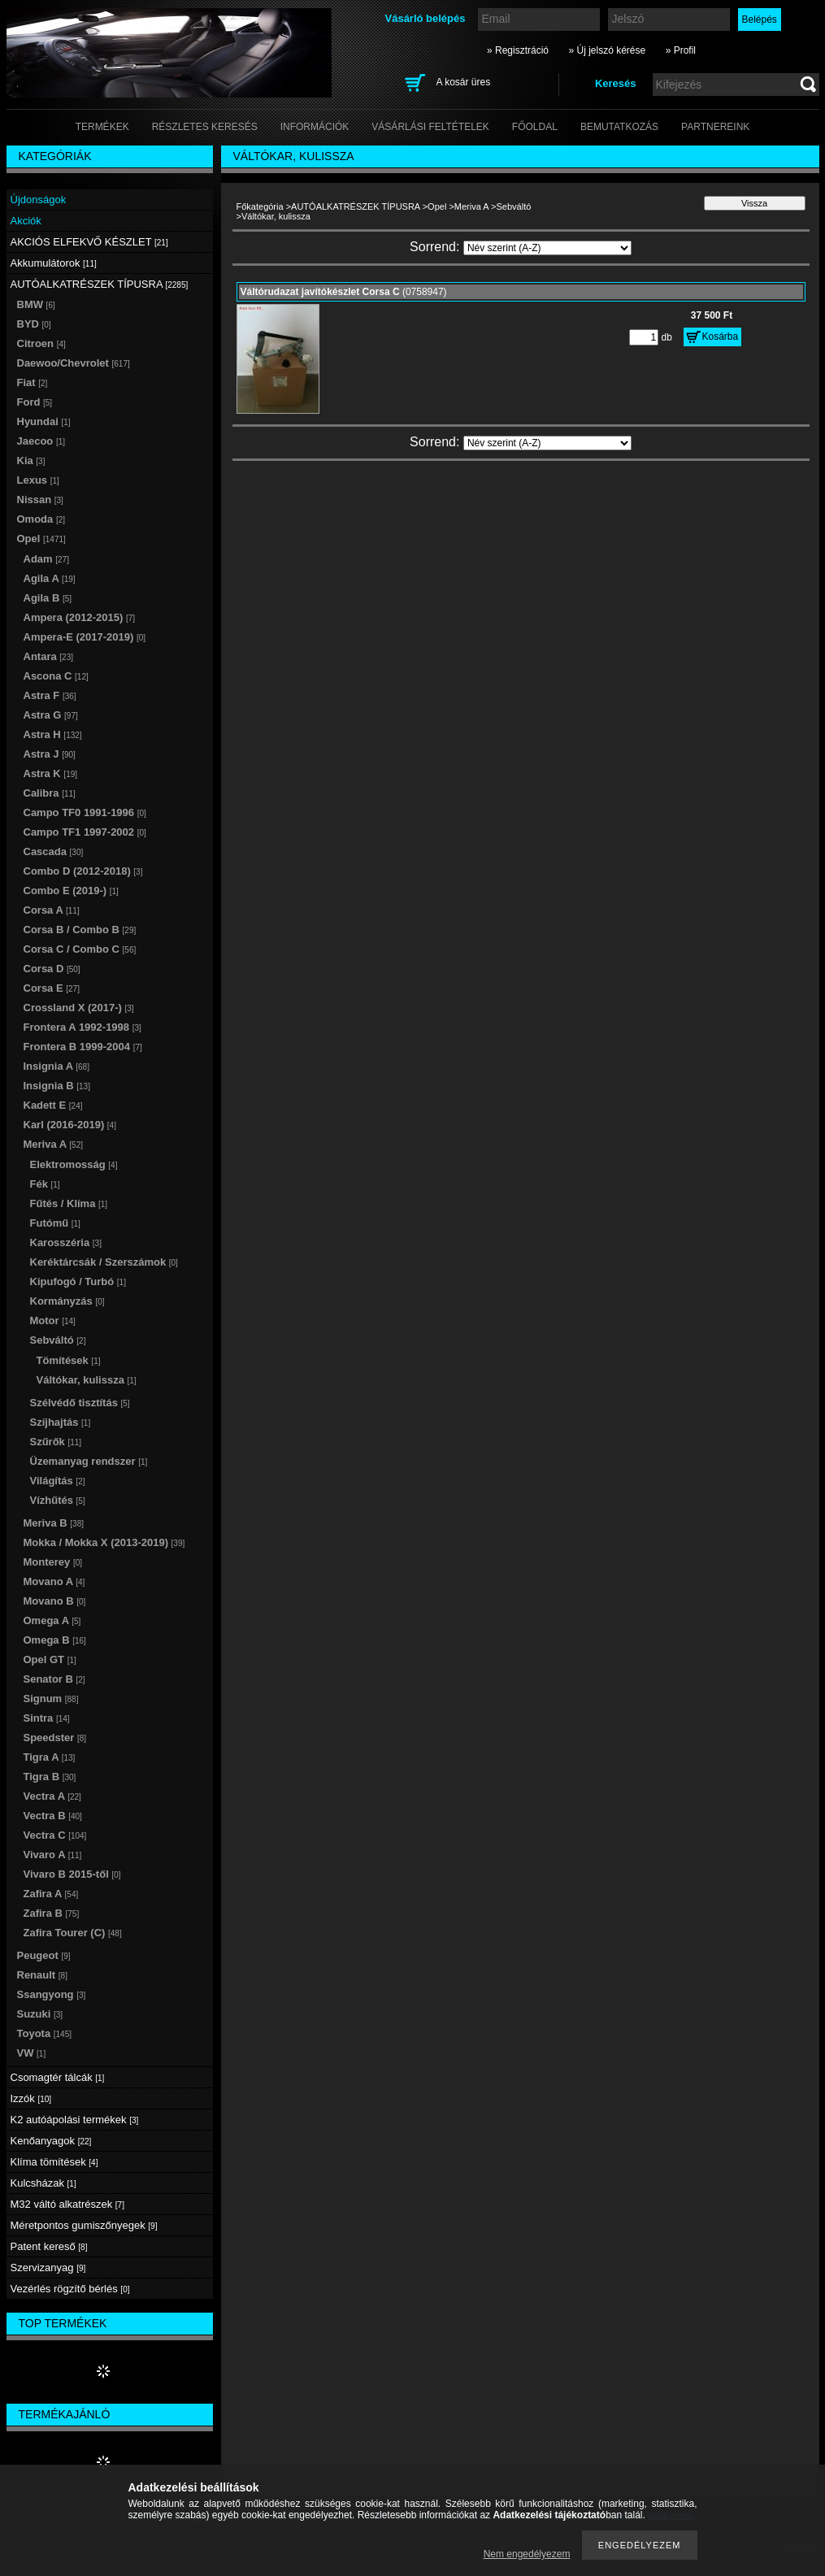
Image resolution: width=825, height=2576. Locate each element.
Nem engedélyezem (527, 2554)
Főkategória (260, 206)
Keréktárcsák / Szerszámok (104, 1262)
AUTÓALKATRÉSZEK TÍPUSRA (355, 206)
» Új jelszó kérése (606, 50)
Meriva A (471, 206)
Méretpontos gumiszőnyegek (84, 2225)
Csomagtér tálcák (58, 2077)
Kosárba (720, 336)
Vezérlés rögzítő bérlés (70, 2289)
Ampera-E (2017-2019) (85, 637)
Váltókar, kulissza (87, 1380)
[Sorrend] (547, 248)
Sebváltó (514, 206)
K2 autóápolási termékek (75, 2119)
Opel (437, 206)
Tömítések (69, 1360)
